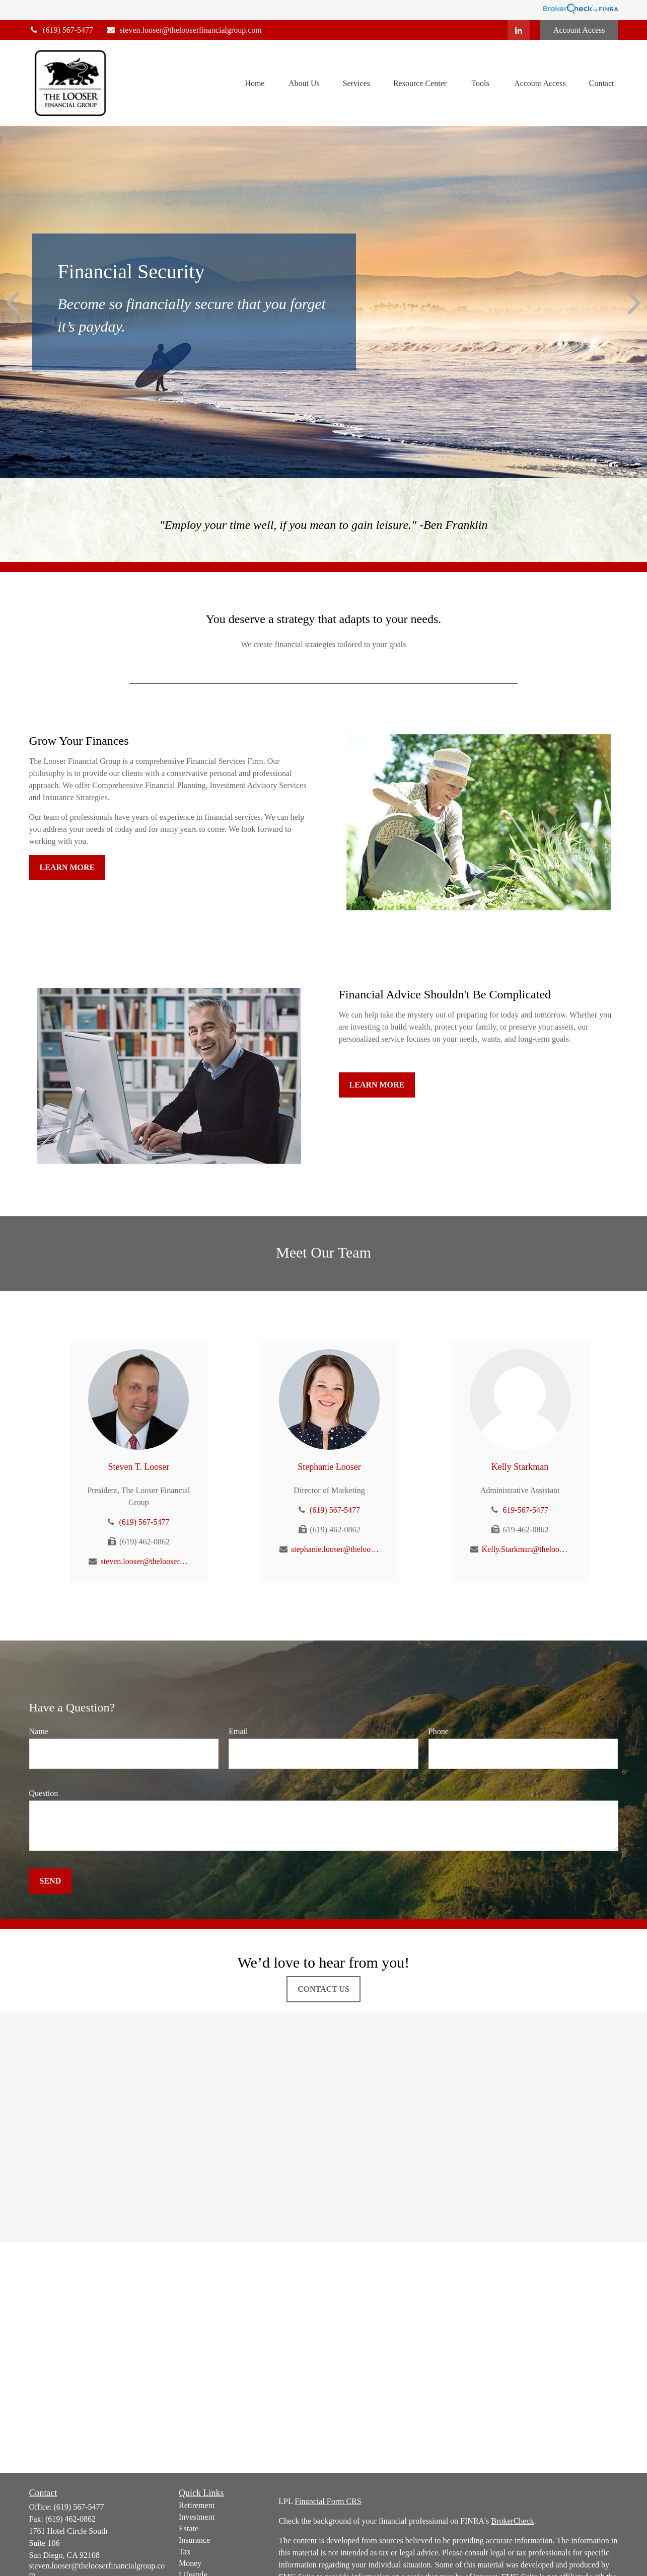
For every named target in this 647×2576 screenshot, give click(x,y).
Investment (196, 2517)
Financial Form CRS (328, 2501)
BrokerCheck (512, 2521)
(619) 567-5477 (61, 30)
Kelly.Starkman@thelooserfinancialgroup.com (526, 1549)
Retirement (196, 2505)
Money (190, 2563)
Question (43, 1793)
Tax (185, 2551)
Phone (438, 1731)
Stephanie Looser (329, 1467)
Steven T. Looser (139, 1467)
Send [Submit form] (50, 1881)
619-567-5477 (525, 1510)
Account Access (579, 30)
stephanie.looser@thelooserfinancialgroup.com (335, 1549)
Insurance (194, 2540)
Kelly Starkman (519, 1467)
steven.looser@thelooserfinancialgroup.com (184, 30)
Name (38, 1731)
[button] (254, 83)
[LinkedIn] (519, 30)
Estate (188, 2528)
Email (238, 1731)
